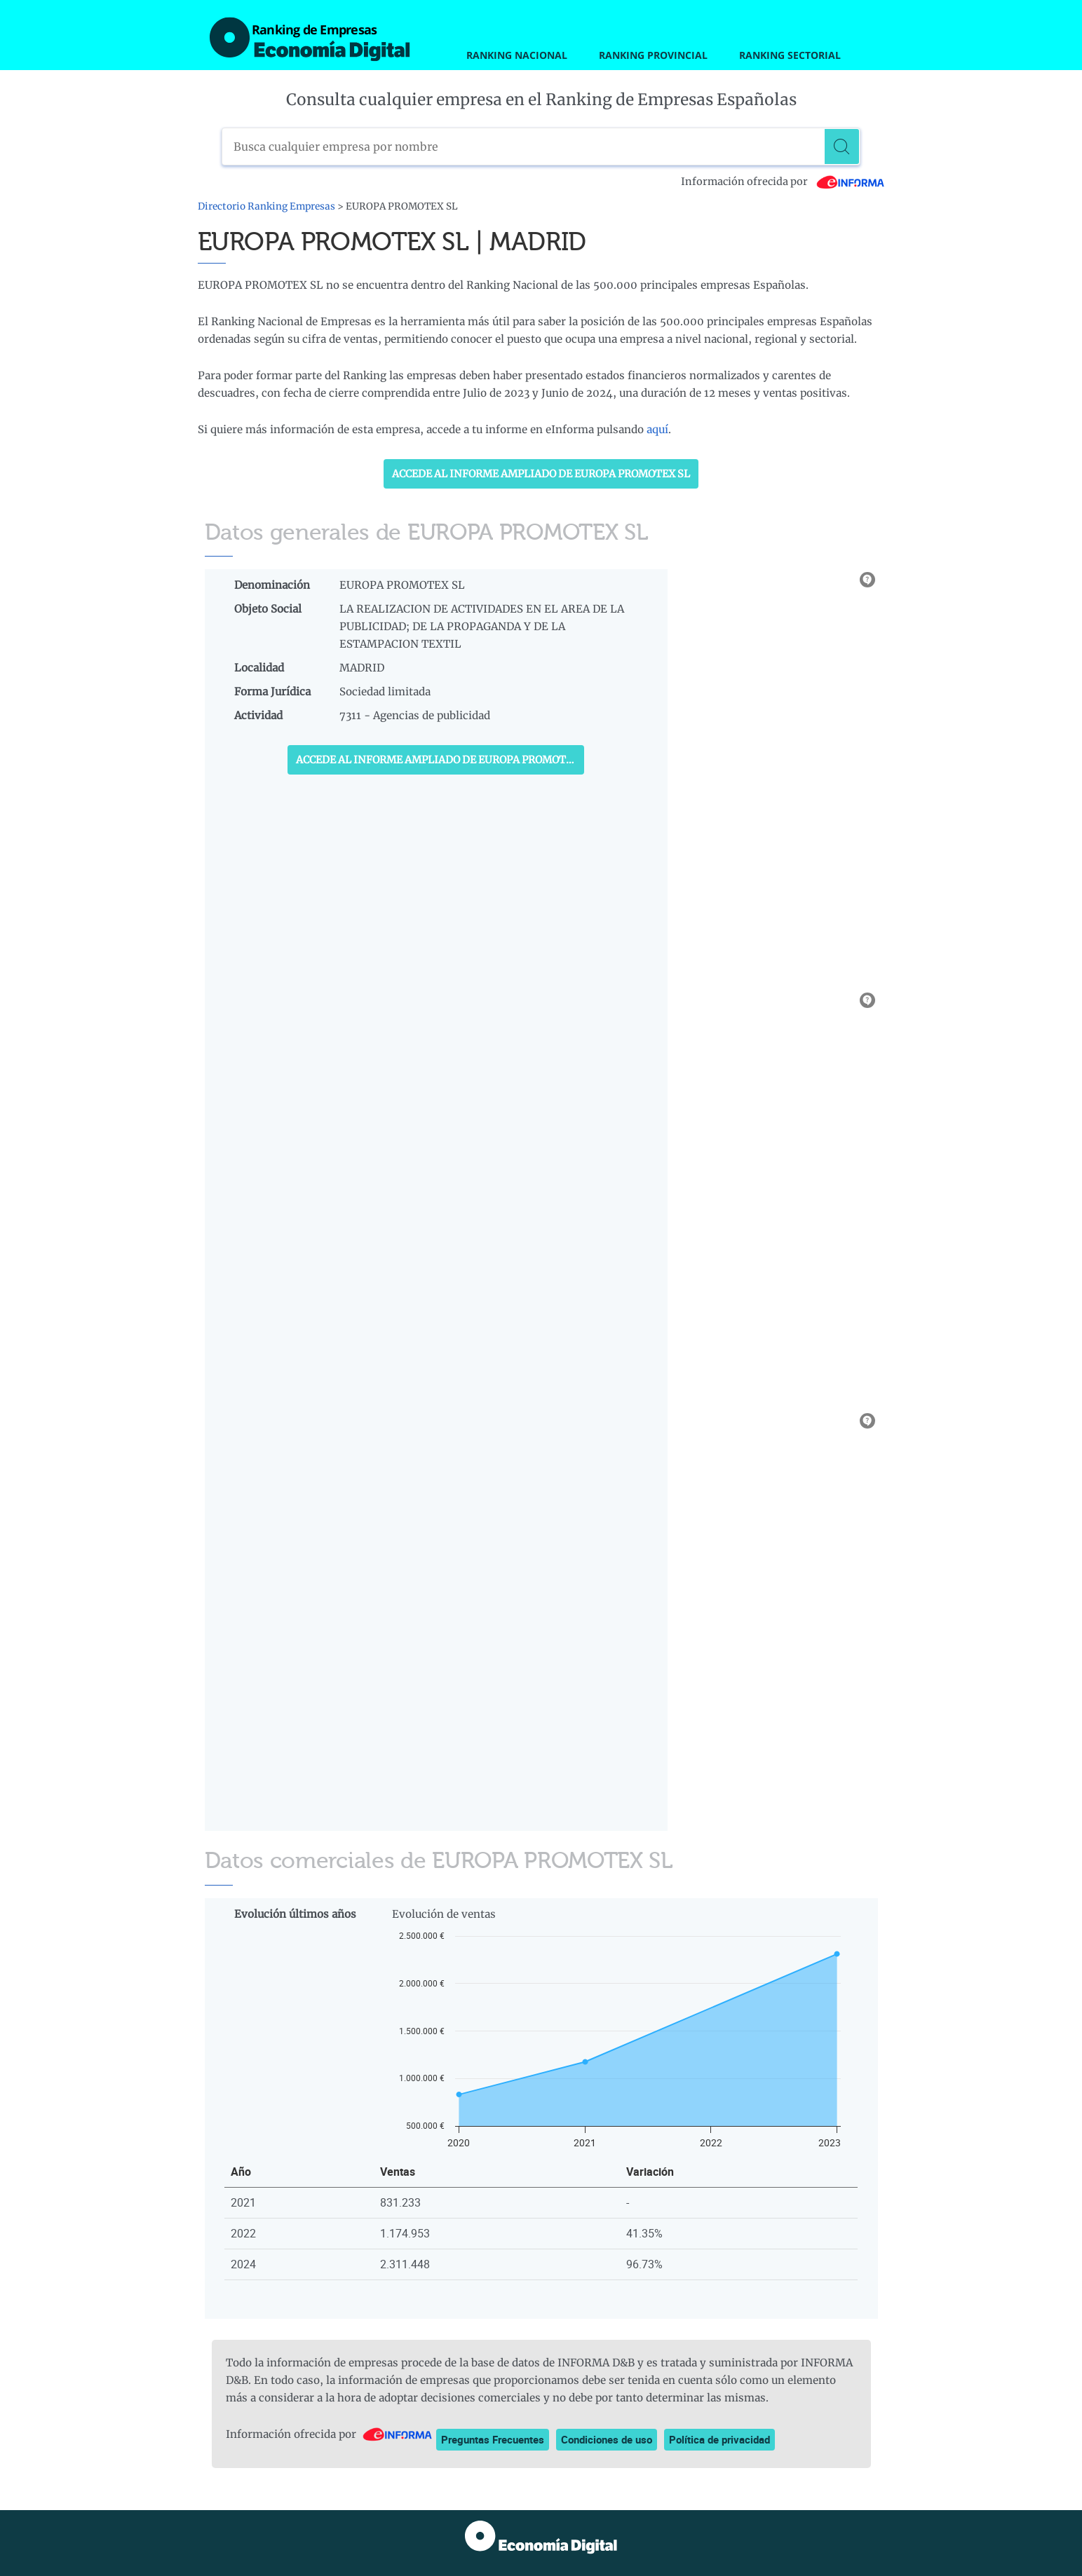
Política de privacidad (719, 2439)
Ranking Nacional (516, 55)
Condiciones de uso (606, 2439)
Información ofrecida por (783, 181)
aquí (657, 429)
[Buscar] (842, 146)
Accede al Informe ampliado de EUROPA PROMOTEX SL (541, 474)
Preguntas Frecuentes (492, 2439)
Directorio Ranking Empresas (266, 206)
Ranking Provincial (653, 55)
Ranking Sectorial (790, 55)
